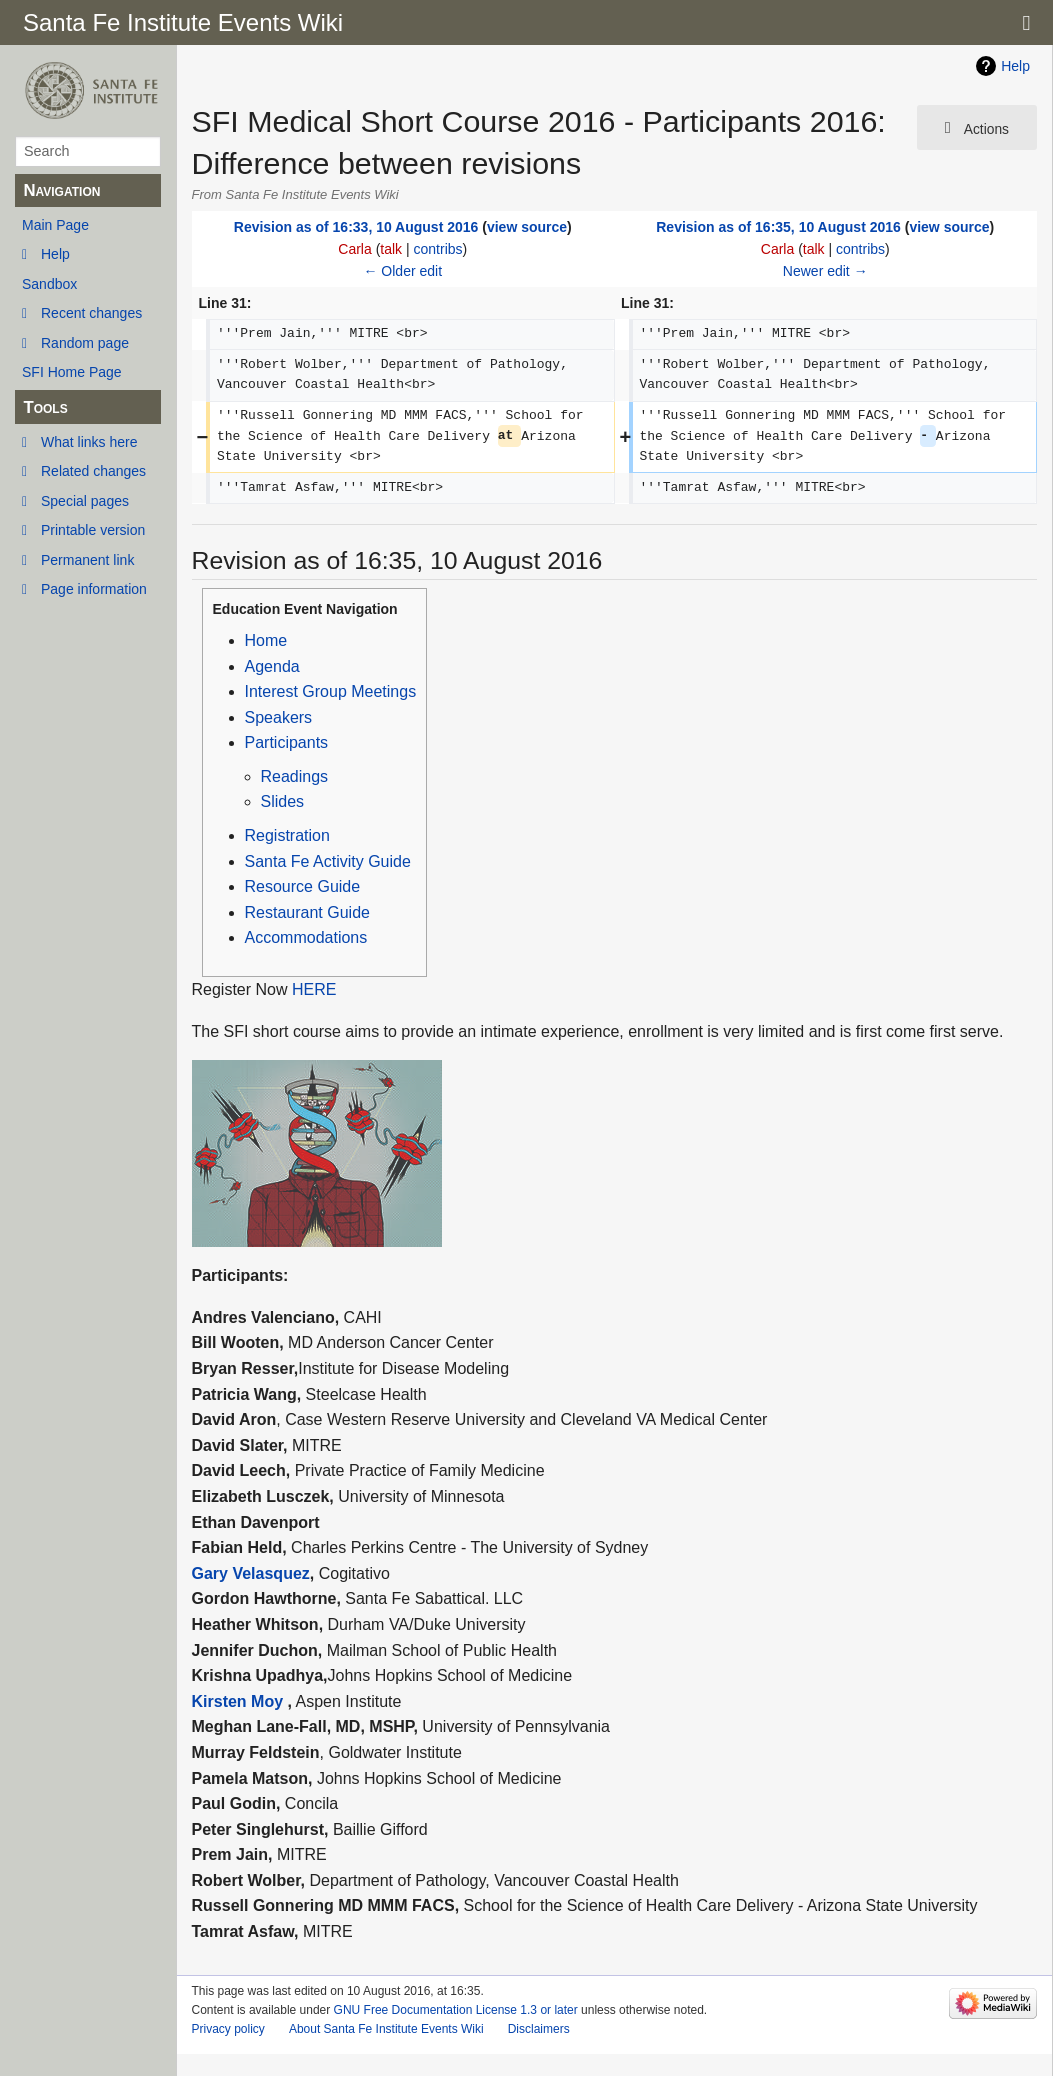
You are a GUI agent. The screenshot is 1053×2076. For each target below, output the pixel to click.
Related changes (93, 471)
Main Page (55, 225)
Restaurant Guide (307, 912)
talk (391, 249)
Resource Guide (303, 886)
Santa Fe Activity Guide (328, 861)
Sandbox (49, 284)
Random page (85, 343)
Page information (94, 589)
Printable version (93, 530)
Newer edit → (825, 271)
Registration (287, 835)
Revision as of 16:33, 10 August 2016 (356, 227)
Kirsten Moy (238, 1701)
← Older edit (402, 271)
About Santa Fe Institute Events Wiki (386, 2029)
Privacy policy (228, 2029)
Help (55, 254)
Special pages (85, 501)
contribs (438, 249)
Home (266, 640)
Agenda (272, 666)
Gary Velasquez (251, 1573)
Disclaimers (539, 2029)
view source (527, 227)
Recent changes (91, 313)
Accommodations (306, 937)
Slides (283, 801)
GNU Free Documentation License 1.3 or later (456, 2010)
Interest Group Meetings (331, 691)
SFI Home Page (72, 372)
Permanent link (87, 560)
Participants (287, 742)
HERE (314, 989)
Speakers (279, 717)
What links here (89, 442)
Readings (295, 776)
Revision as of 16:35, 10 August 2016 (778, 227)
